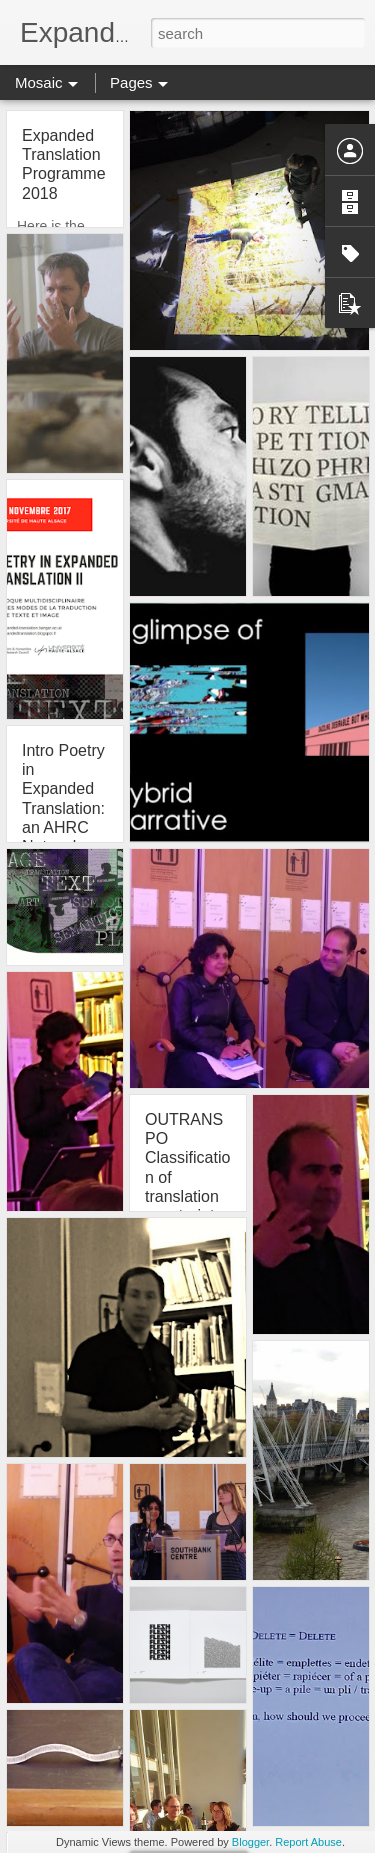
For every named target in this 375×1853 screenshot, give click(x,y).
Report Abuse (308, 1842)
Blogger (250, 1842)
